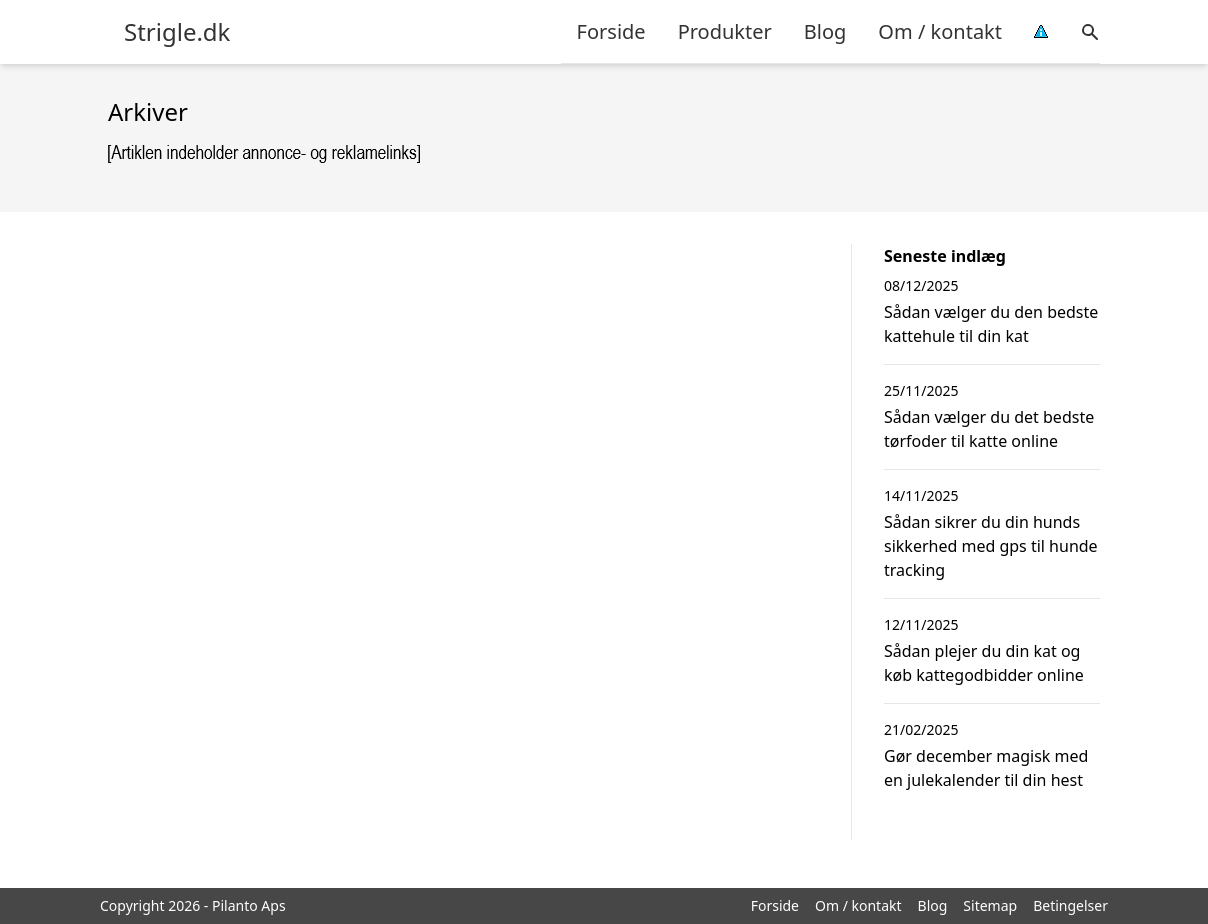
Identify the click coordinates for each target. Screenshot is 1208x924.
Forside (611, 31)
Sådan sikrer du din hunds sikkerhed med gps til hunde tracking (991, 546)
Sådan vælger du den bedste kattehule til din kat (991, 324)
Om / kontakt (940, 31)
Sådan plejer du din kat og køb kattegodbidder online (984, 663)
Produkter (725, 31)
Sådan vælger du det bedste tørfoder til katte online (989, 429)
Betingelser (1070, 905)
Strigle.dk (177, 32)
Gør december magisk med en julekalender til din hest (986, 768)
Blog (825, 31)
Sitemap (990, 905)
